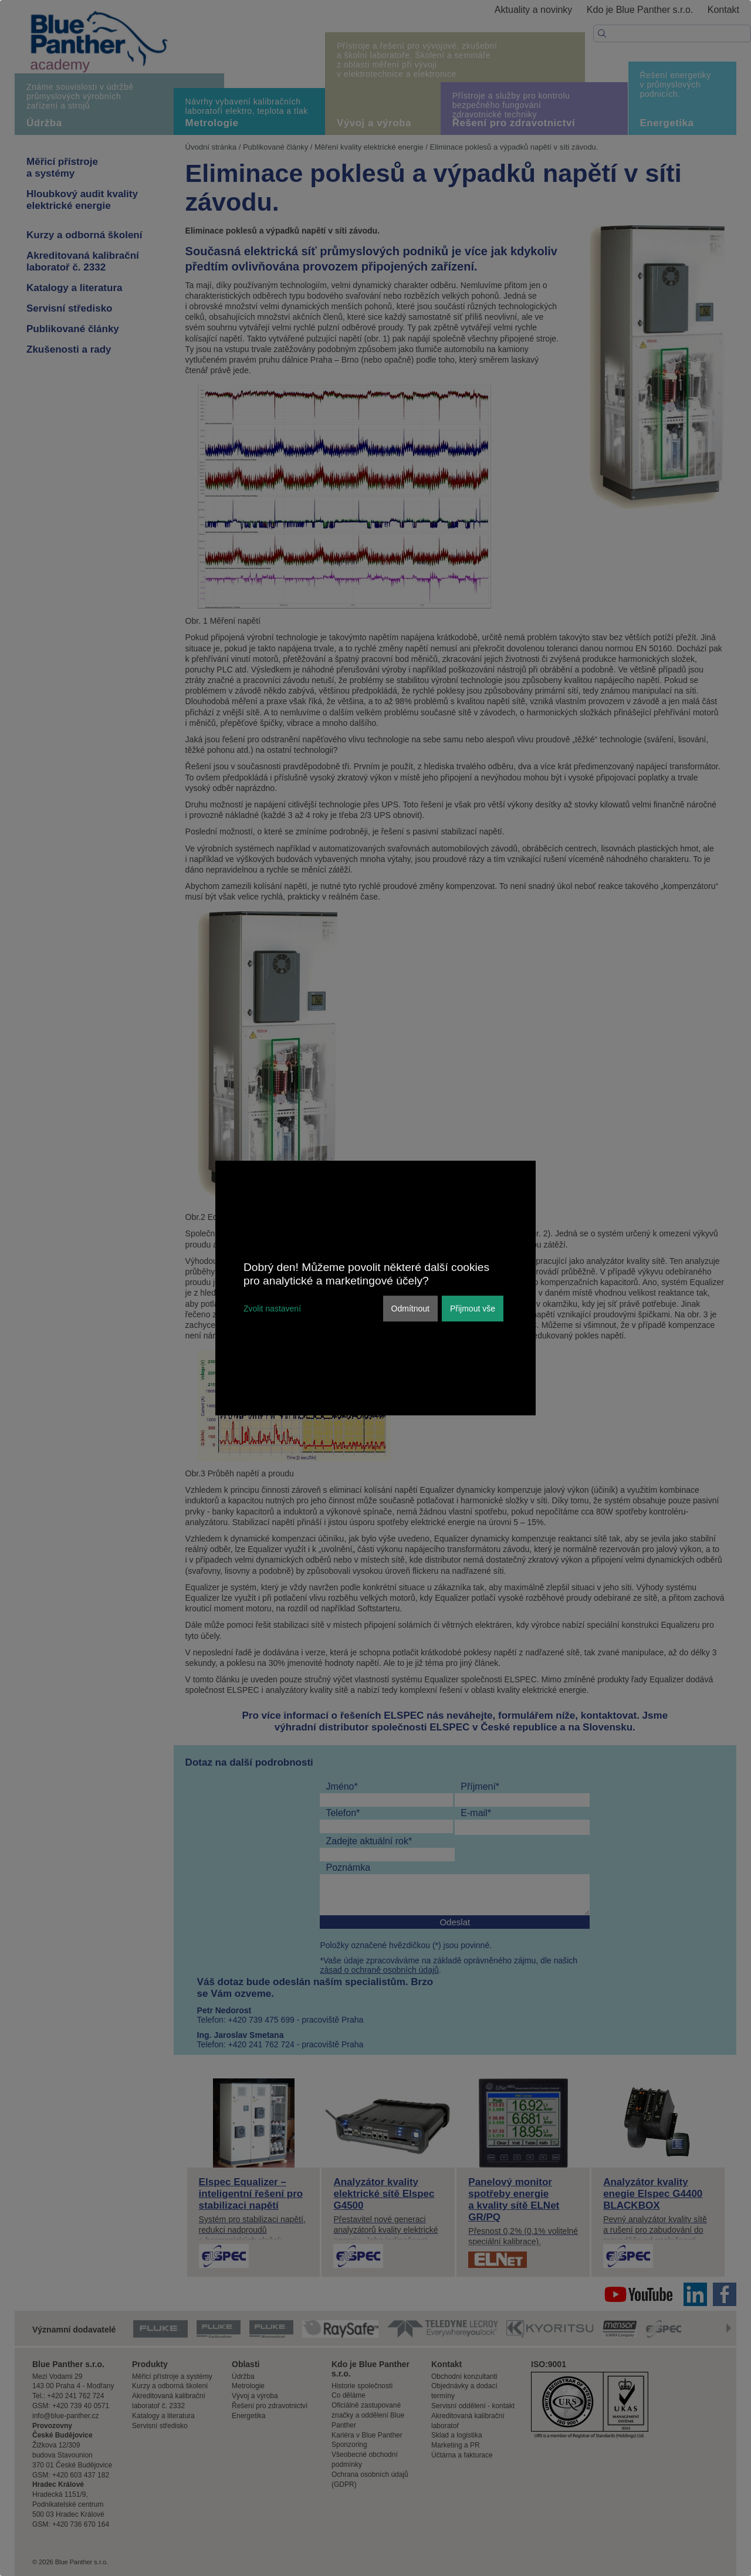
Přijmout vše (472, 1308)
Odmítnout (410, 1308)
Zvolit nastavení (272, 1308)
